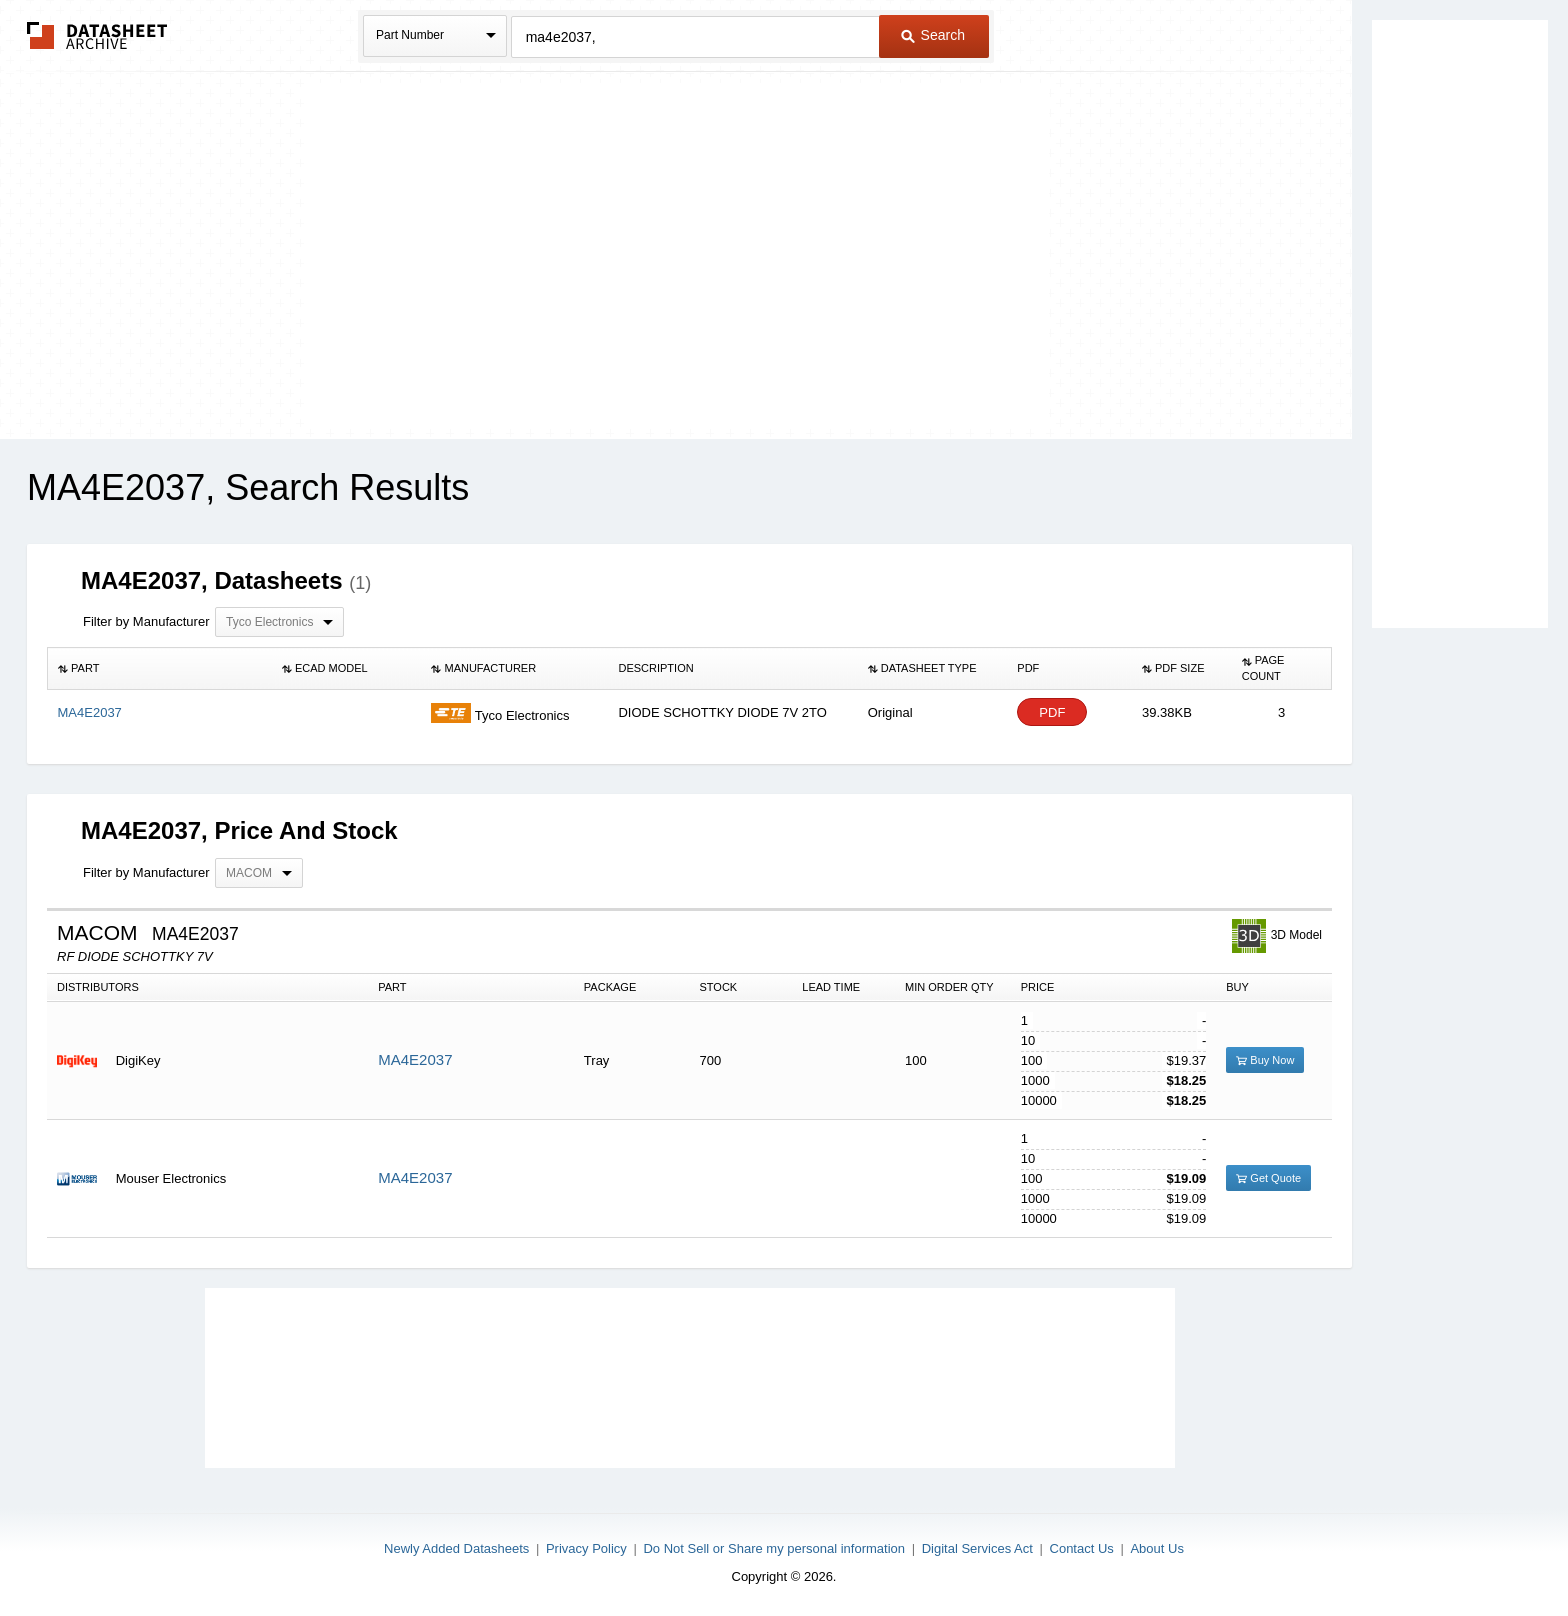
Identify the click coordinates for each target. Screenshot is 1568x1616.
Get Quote (1268, 1178)
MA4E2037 (415, 1059)
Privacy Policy (586, 1548)
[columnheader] (160, 669)
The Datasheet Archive (97, 35)
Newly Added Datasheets (456, 1548)
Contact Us (1082, 1548)
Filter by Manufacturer (146, 621)
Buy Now (1265, 1060)
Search (933, 35)
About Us (1156, 1548)
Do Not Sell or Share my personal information (774, 1548)
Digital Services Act (977, 1548)
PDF (1052, 712)
